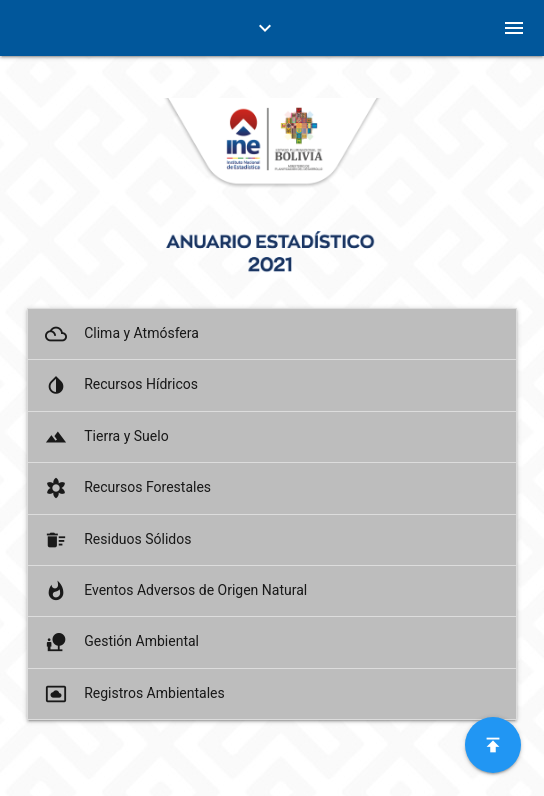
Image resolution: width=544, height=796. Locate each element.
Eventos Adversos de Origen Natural (174, 591)
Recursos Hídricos (120, 385)
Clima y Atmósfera (120, 334)
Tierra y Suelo (105, 437)
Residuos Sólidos (116, 540)
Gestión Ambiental (120, 642)
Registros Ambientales (133, 694)
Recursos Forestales (126, 488)
